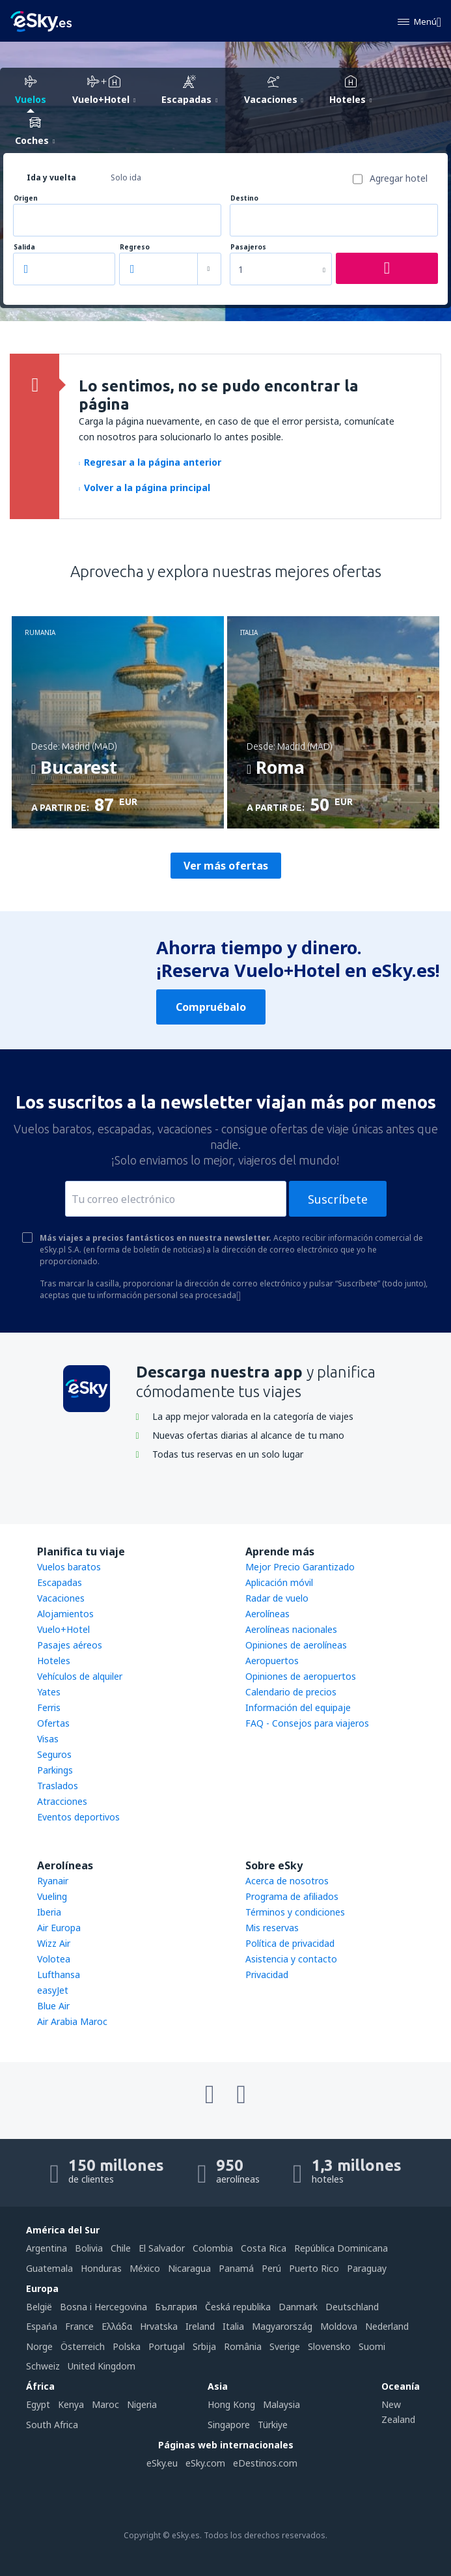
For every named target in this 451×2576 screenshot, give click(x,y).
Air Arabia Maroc (72, 2021)
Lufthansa (58, 1974)
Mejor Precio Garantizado (300, 1567)
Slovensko (329, 2346)
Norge (39, 2346)
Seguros (54, 1754)
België (39, 2306)
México (145, 2268)
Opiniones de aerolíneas (296, 1645)
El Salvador (162, 2248)
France (79, 2326)
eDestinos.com (265, 2463)
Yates (49, 1692)
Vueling (52, 1896)
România (243, 2346)
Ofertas (53, 1723)
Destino (244, 198)
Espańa (41, 2326)
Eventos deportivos (78, 1817)
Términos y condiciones (295, 1912)
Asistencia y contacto (291, 1959)
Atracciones (62, 1801)
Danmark (298, 2306)
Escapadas (59, 1582)
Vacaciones (61, 1598)
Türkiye (273, 2424)
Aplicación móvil (279, 1582)
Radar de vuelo (276, 1598)
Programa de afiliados (291, 1896)
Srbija (204, 2346)
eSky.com (205, 2463)
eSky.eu (162, 2463)
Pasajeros (248, 247)
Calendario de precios (290, 1692)
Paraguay (367, 2268)
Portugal (166, 2346)
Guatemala (49, 2268)
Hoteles (53, 1660)
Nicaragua (189, 2268)
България (176, 2306)
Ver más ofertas (226, 865)
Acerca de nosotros (287, 1881)
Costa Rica (263, 2248)
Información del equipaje (298, 1707)
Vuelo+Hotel (63, 1629)
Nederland (387, 2326)
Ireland (200, 2326)
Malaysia (281, 2404)
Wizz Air (53, 1943)
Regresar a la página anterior (150, 462)
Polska (127, 2346)
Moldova (338, 2326)
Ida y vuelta (51, 177)
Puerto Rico (314, 2268)
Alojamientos (65, 1613)
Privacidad (266, 1974)
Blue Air (53, 2006)
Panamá (236, 2268)
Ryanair (52, 1881)
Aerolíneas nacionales (291, 1629)
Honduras (101, 2268)
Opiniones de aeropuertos (300, 1676)
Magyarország (282, 2326)
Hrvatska (159, 2326)
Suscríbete (338, 1199)
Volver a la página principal (144, 487)
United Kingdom (101, 2366)
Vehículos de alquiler (79, 1676)
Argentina (46, 2248)
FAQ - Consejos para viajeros (307, 1723)
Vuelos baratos (69, 1567)
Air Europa (59, 1927)
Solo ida (126, 177)
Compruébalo (211, 1007)
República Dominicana (341, 2248)
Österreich (83, 2346)
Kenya (71, 2404)
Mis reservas (272, 1927)
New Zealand (398, 2411)
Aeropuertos (272, 1660)
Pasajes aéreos (69, 1645)
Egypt (38, 2404)
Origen (26, 198)
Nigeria (142, 2404)
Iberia (49, 1912)
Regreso (135, 247)
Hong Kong (231, 2404)
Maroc (105, 2404)
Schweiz (43, 2366)
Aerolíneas (267, 1613)
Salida (24, 247)
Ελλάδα (117, 2326)
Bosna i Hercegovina (103, 2306)
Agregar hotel (399, 178)
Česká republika (238, 2306)
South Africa (52, 2424)
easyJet (52, 1990)
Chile (121, 2248)
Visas (48, 1739)
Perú (271, 2268)
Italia (233, 2326)
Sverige (284, 2346)
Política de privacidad (290, 1943)
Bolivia (89, 2248)
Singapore (229, 2424)
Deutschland (352, 2306)
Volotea (53, 1959)
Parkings (55, 1770)
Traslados (57, 1785)
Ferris (49, 1707)
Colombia (213, 2248)
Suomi (372, 2346)
